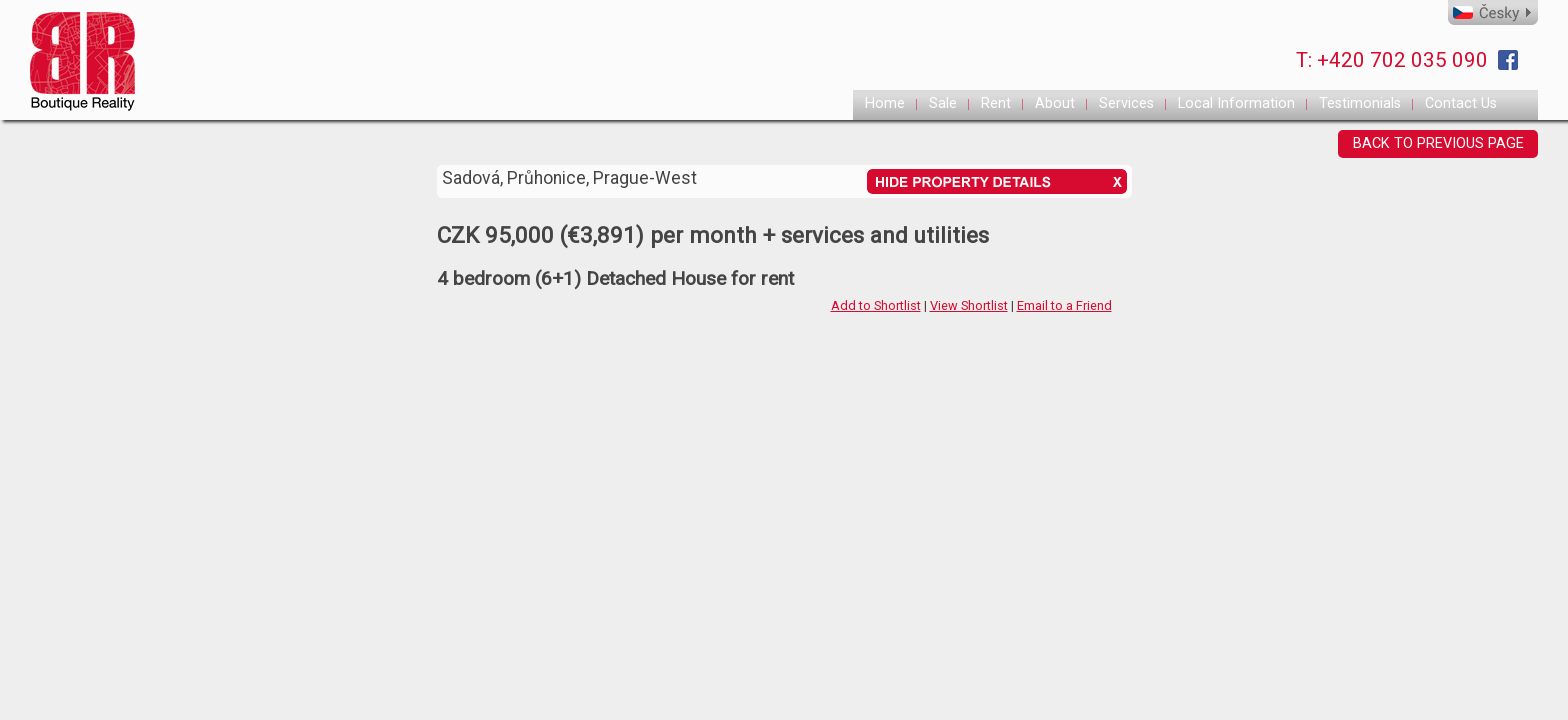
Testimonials (1360, 103)
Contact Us (1461, 103)
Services (1126, 103)
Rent (996, 103)
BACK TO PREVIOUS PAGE (1438, 143)
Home (885, 103)
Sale (943, 103)
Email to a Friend (1064, 305)
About (1055, 103)
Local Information (1236, 103)
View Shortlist (969, 305)
